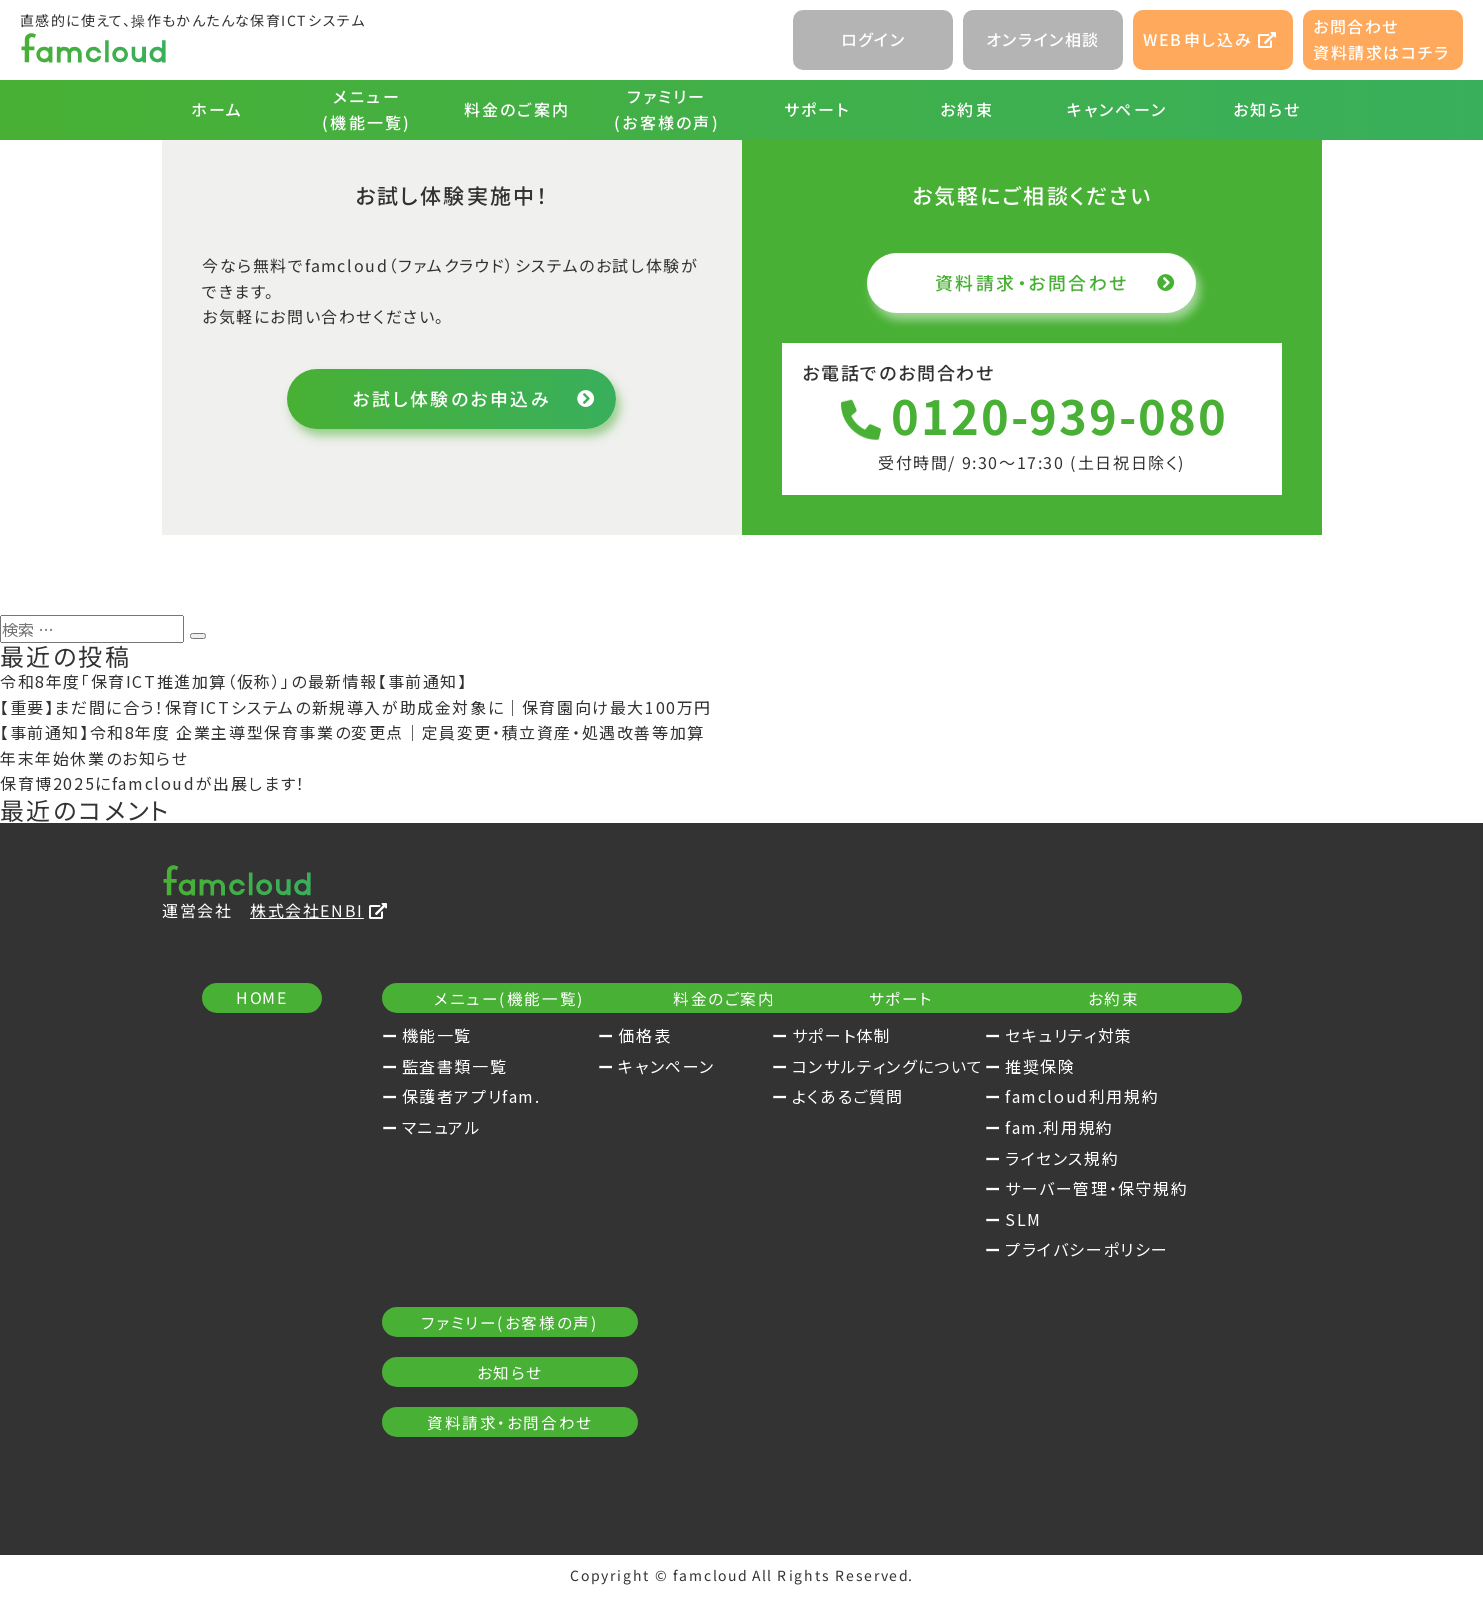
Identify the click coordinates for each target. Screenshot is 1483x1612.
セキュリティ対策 (466, 1239)
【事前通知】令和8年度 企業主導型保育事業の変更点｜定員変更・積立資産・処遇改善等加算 (352, 733)
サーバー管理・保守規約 (494, 1391)
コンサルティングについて (1138, 1067)
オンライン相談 (1043, 39)
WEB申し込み (1210, 39)
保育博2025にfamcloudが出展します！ (153, 784)
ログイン (873, 39)
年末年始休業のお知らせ (94, 759)
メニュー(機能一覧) (366, 109)
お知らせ (1266, 109)
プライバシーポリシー (484, 1453)
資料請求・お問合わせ (1052, 282)
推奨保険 (437, 1269)
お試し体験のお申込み (472, 399)
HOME (261, 999)
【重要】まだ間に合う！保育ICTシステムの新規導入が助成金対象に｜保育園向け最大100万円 (356, 708)
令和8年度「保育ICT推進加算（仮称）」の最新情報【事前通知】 (234, 682)
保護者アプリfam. (471, 1097)
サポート (816, 109)
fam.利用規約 (456, 1330)
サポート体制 (1092, 1036)
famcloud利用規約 (479, 1300)
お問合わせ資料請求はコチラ (1381, 39)
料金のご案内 (516, 109)
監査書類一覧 (455, 1067)
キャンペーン (1116, 109)
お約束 (967, 109)
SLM (420, 1422)
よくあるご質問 (1098, 1097)
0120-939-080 (1031, 416)
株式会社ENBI (318, 910)
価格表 (748, 1036)
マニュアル (442, 1128)
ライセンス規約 (459, 1361)
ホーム (216, 109)
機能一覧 (437, 1036)
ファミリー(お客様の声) (667, 109)
